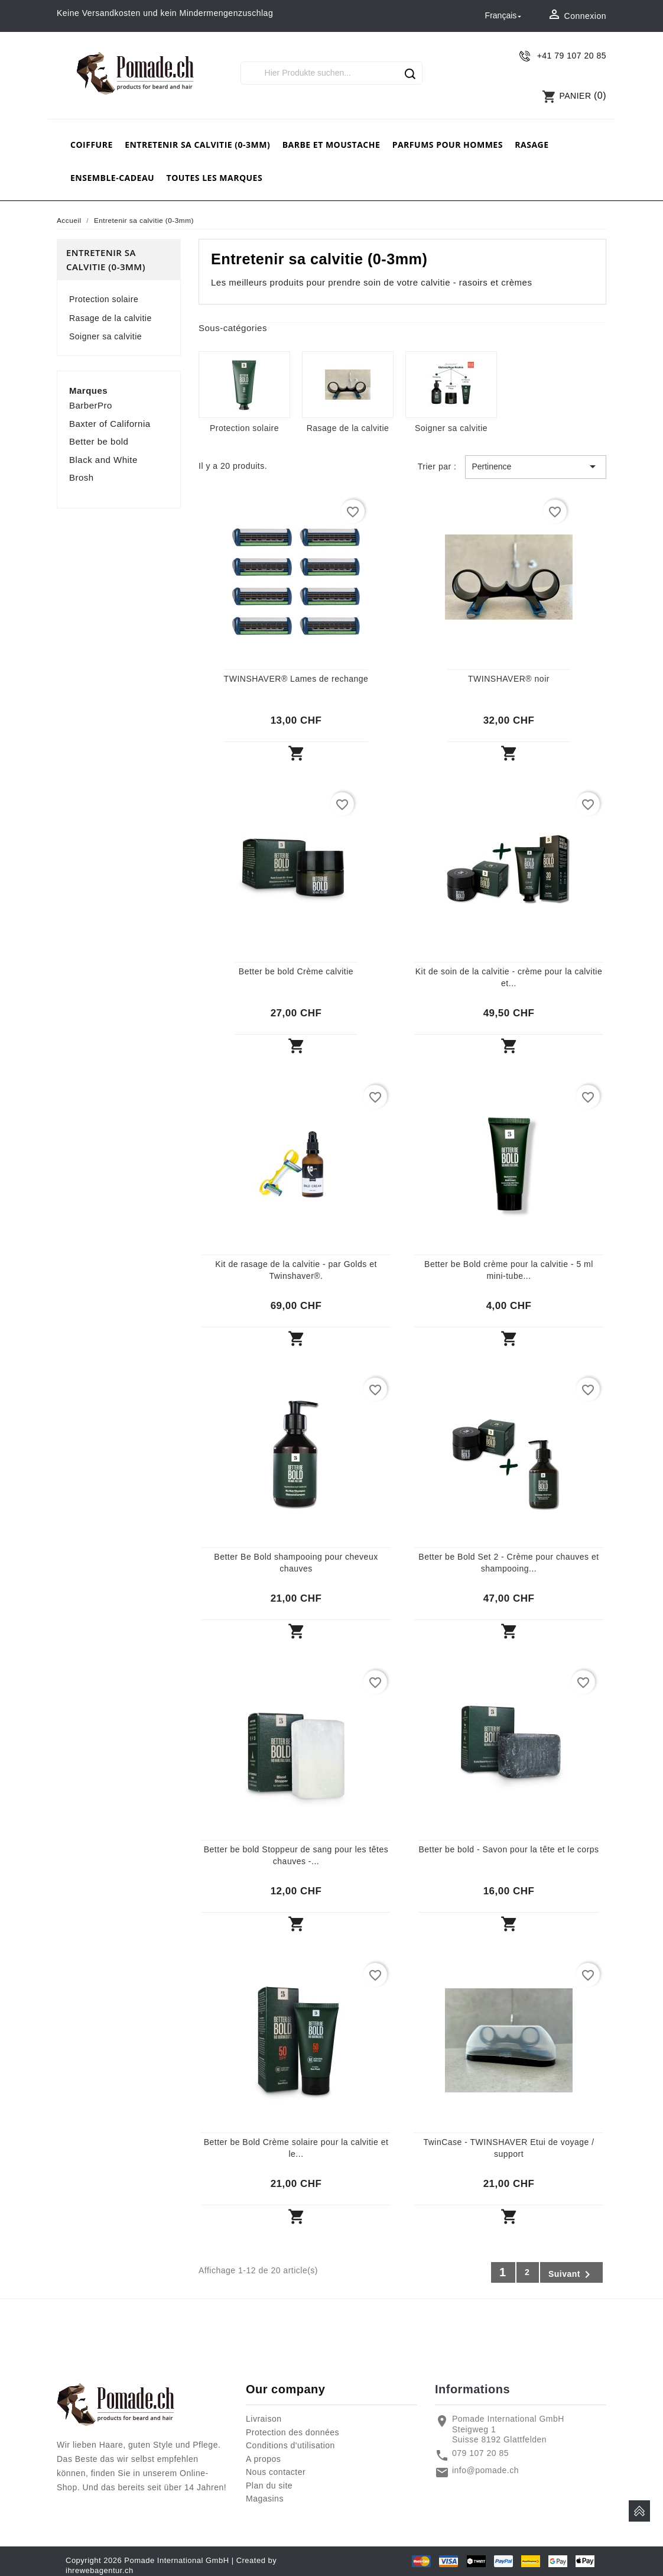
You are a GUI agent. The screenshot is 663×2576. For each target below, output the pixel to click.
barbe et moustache (331, 144)
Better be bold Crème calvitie (296, 971)
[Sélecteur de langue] (504, 16)
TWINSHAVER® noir (509, 678)
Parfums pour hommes (447, 144)
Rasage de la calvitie (110, 318)
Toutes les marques (215, 177)
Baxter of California (110, 424)
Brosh (81, 477)
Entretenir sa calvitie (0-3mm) (197, 144)
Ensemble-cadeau (112, 177)
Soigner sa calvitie (105, 336)
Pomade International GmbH (176, 2560)
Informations (472, 2389)
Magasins (265, 2498)
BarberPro (90, 405)
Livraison (264, 2418)
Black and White (103, 460)
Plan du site (269, 2485)
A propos (263, 2459)
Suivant (571, 2274)
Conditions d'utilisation (290, 2445)
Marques (88, 390)
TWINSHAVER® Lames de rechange (296, 678)
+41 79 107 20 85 (571, 55)
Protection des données (292, 2432)
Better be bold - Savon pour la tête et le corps (508, 1849)
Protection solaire (103, 299)
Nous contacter (276, 2472)
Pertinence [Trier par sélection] (536, 466)
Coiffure (91, 144)
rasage (531, 144)
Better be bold (98, 441)
